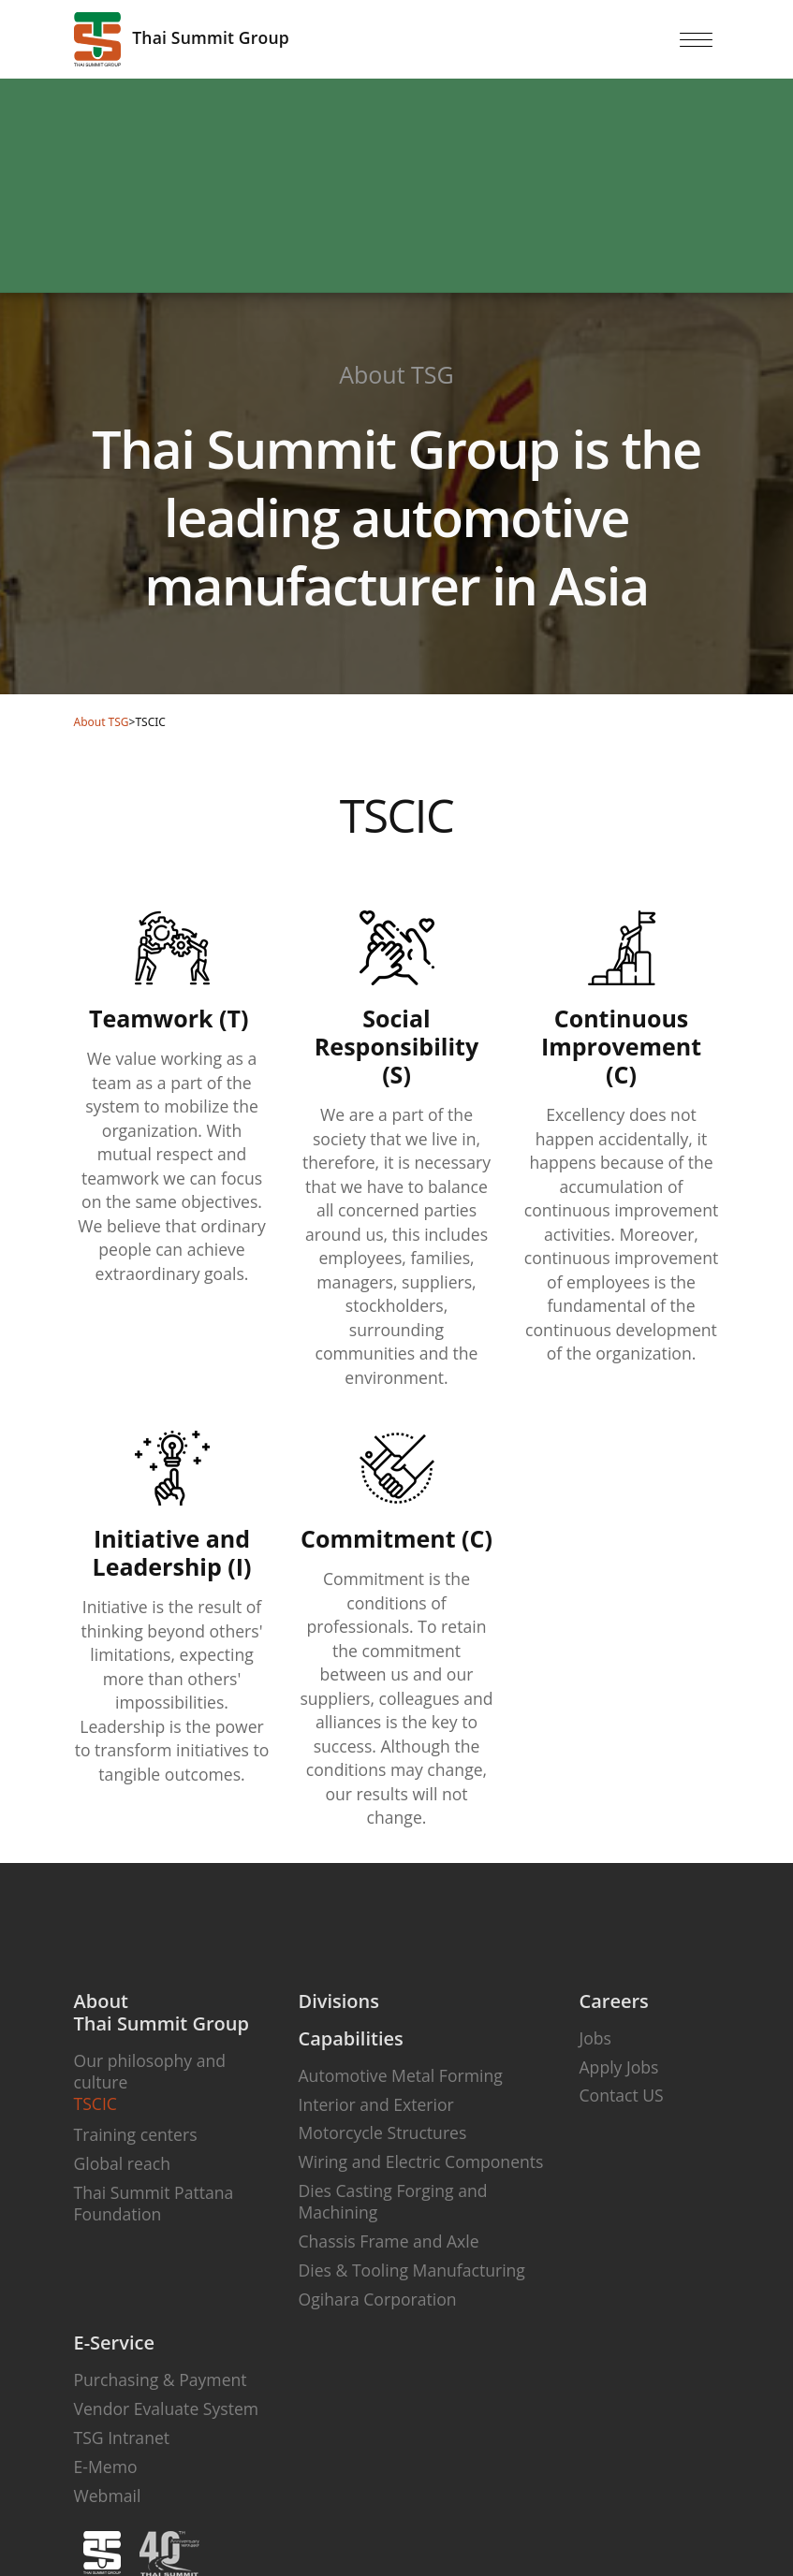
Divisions (339, 2001)
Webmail (107, 2495)
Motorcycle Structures (383, 2132)
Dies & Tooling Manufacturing (412, 2270)
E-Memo (106, 2466)
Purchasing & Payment (160, 2379)
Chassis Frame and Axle (389, 2241)
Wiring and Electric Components (421, 2161)
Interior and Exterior (376, 2104)
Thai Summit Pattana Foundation (154, 2203)
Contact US (622, 2095)
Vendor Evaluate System (166, 2408)
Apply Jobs (619, 2067)
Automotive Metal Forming (401, 2075)
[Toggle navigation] (696, 39)
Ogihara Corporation (378, 2299)
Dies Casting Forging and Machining (393, 2201)
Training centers (136, 2134)
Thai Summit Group (181, 39)
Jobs (595, 2038)
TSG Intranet (122, 2437)
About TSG (101, 722)
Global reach (122, 2163)
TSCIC (95, 2103)
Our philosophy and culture (150, 2071)
